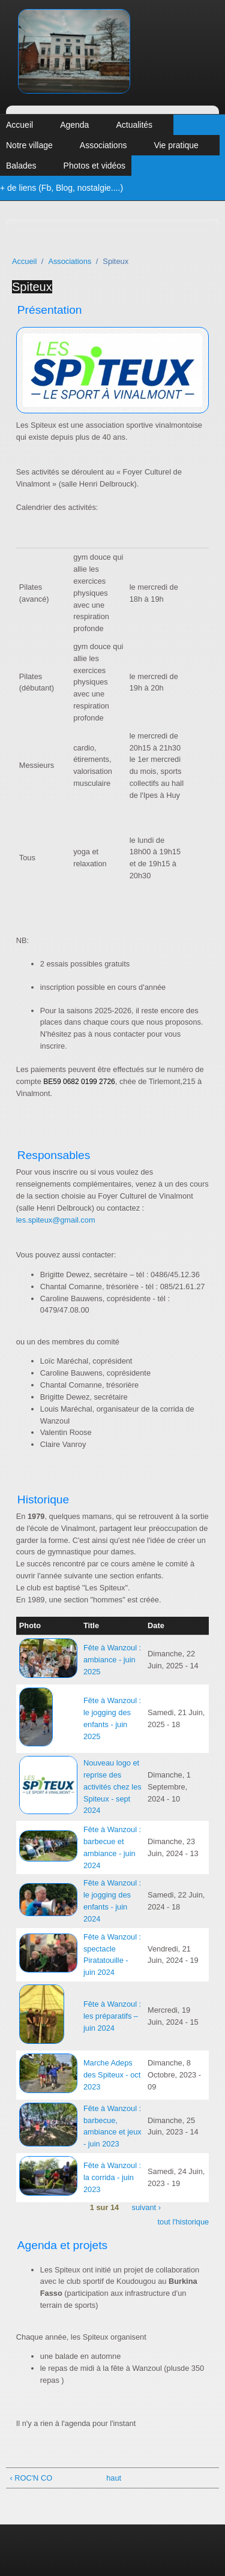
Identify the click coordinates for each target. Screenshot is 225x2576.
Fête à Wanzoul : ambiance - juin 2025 (112, 1659)
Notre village (29, 145)
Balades (21, 165)
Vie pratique (176, 145)
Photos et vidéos (95, 165)
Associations (103, 145)
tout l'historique (183, 2221)
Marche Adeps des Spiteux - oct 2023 (111, 2074)
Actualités (134, 125)
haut (110, 2477)
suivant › (146, 2207)
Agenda (74, 125)
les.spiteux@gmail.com (55, 1219)
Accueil (19, 125)
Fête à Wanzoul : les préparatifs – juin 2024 (112, 2015)
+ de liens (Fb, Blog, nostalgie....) (61, 188)
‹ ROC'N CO (31, 2477)
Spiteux (32, 286)
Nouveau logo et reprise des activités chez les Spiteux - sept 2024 (112, 1786)
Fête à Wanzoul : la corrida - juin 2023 (112, 2177)
